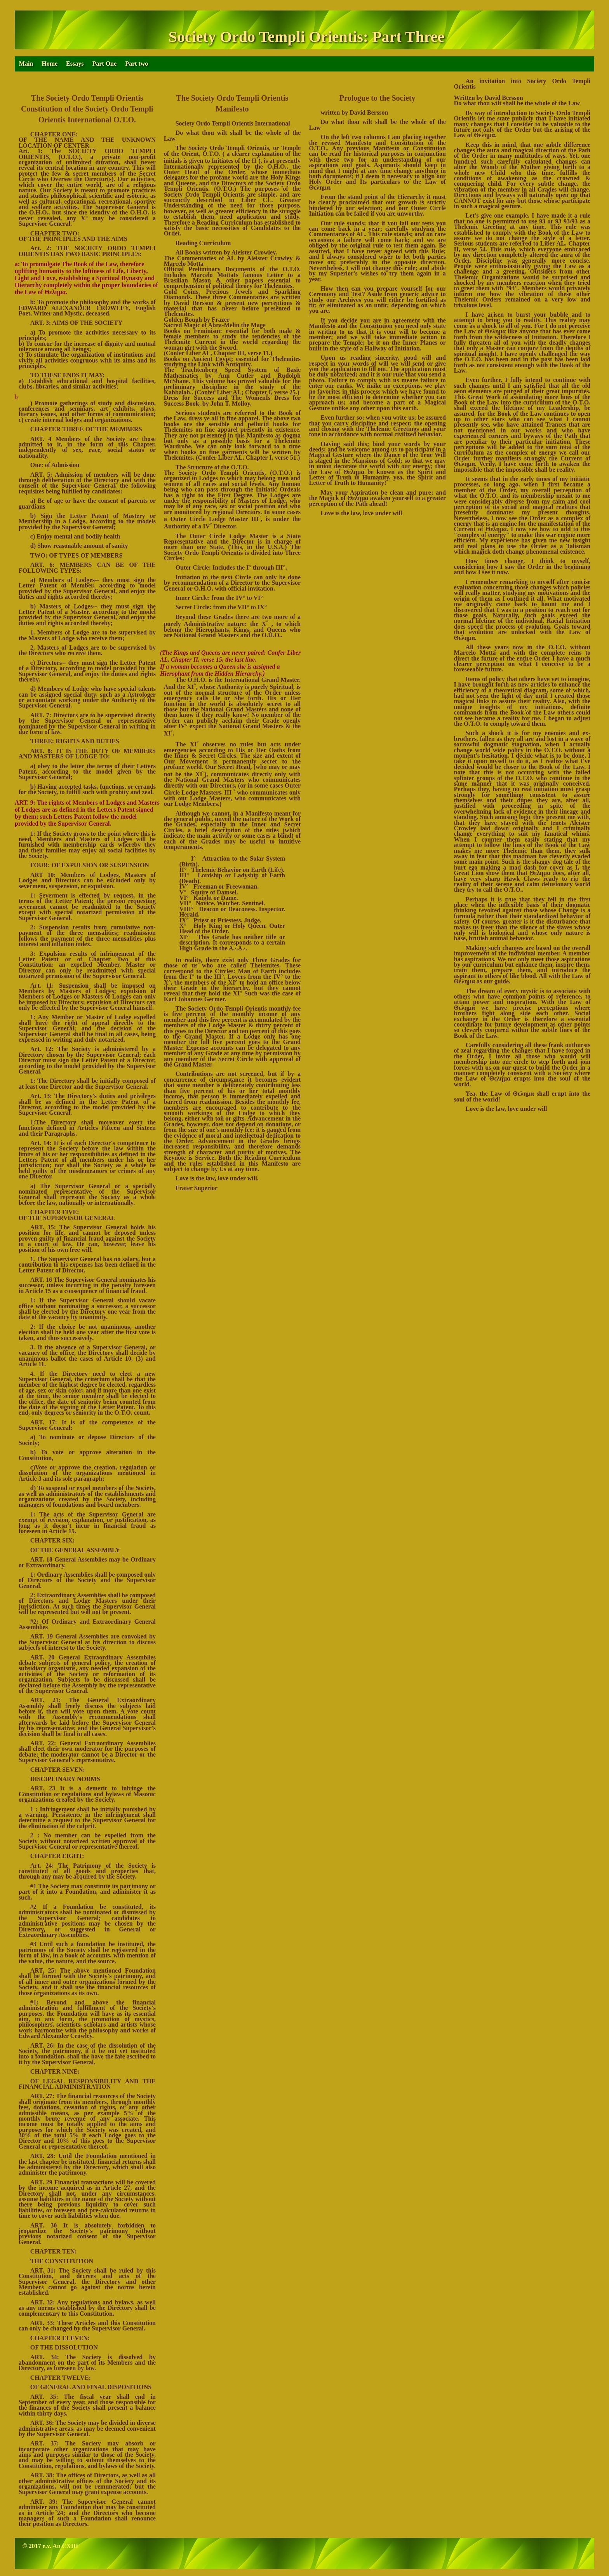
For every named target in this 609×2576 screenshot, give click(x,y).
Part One (104, 63)
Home (49, 63)
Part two (136, 63)
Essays (75, 63)
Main (26, 63)
